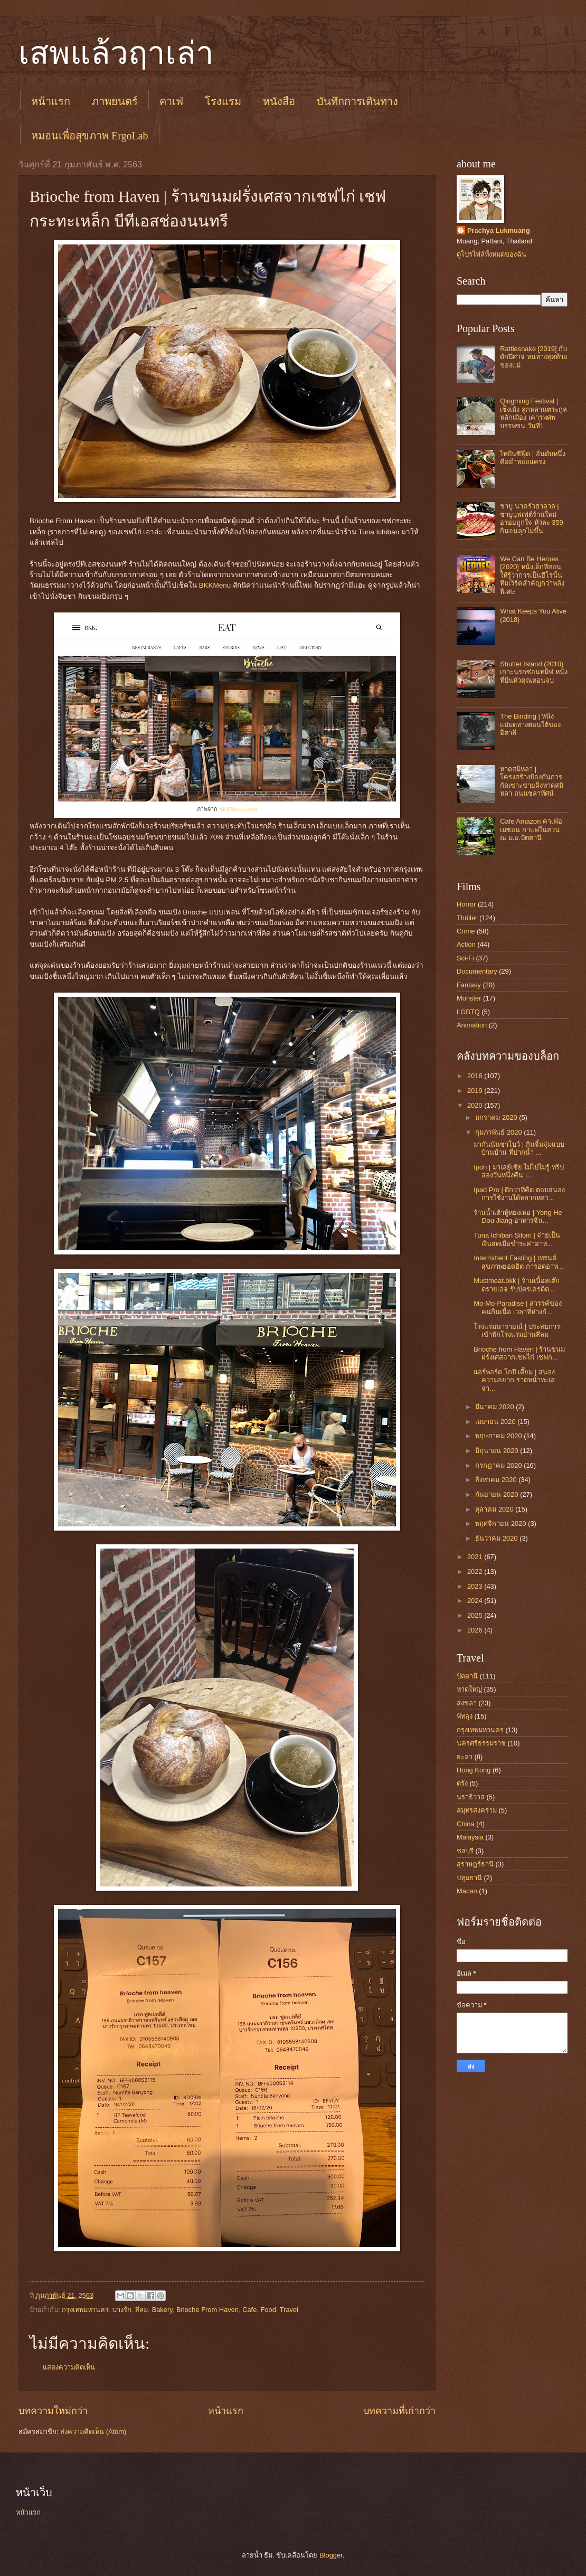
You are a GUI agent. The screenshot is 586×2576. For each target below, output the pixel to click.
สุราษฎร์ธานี (475, 1864)
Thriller (467, 918)
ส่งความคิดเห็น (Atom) (93, 2432)
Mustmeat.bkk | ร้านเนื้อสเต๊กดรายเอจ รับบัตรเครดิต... (517, 1284)
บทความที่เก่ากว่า (399, 2410)
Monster (469, 998)
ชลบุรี (465, 1851)
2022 (475, 1571)
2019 (475, 1090)
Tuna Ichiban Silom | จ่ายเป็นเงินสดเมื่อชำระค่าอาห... (517, 1239)
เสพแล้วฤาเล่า (116, 53)
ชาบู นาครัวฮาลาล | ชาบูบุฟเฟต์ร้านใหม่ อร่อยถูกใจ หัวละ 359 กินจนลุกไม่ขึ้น (531, 518)
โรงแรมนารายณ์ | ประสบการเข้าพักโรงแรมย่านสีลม (517, 1330)
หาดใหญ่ (469, 1689)
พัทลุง (464, 1716)
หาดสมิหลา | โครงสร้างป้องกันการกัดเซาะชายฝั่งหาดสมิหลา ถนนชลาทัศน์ (531, 781)
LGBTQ (468, 1012)
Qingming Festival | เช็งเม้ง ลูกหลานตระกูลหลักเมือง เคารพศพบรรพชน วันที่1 (533, 413)
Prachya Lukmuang (498, 230)
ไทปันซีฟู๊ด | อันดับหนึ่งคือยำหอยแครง (532, 458)
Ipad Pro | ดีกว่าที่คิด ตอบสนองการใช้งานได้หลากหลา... (519, 1194)
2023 (475, 1586)
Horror (466, 904)
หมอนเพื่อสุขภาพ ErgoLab (89, 135)
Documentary (477, 971)
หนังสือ (279, 101)
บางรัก (121, 2310)
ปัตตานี (467, 1676)
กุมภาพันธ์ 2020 (499, 1132)
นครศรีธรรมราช (481, 1743)
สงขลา (467, 1703)
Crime (466, 931)
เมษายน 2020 (496, 1422)
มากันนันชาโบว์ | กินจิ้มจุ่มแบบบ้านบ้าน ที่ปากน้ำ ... (519, 1148)
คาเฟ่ (171, 101)
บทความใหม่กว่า (53, 2410)
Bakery (162, 2310)
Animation (472, 1025)
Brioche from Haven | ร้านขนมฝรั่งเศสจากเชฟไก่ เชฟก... (519, 1353)
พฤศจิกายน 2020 (501, 1523)
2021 (475, 1557)
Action (466, 944)
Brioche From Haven (207, 2310)
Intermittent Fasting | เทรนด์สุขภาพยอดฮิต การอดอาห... (518, 1262)
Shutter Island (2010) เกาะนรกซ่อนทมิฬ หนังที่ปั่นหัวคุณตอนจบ (534, 672)
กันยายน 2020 (497, 1494)
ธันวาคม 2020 (497, 1538)
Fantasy (469, 985)
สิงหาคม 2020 (496, 1480)
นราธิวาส (471, 1797)
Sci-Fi (465, 958)
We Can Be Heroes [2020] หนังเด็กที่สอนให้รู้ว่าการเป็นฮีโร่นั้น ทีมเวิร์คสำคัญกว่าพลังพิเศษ (532, 575)
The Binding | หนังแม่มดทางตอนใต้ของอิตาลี (530, 724)
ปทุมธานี (469, 1878)
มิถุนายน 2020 (497, 1451)
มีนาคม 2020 (495, 1407)
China (466, 1824)
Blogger (331, 2555)
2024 (475, 1601)
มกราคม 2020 (497, 1117)
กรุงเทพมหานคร (85, 2310)
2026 (475, 1630)
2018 (475, 1076)
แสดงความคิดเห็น (69, 2367)
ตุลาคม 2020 (495, 1509)
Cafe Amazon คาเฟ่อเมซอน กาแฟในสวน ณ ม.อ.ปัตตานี (531, 829)
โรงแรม (223, 101)
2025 (475, 1615)
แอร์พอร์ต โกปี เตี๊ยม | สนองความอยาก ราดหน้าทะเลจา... (514, 1380)
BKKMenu (215, 585)
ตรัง (462, 1783)
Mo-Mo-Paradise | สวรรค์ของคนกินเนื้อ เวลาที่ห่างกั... (518, 1307)
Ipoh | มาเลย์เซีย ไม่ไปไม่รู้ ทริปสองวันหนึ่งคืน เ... (519, 1171)
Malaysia (470, 1837)
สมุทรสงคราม (477, 1810)
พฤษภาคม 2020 (499, 1436)
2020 (475, 1105)
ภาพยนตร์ (115, 101)
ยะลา (464, 1757)
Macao (467, 1891)
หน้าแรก (50, 101)
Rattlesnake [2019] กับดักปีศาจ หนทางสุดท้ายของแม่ (534, 357)
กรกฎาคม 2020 (499, 1465)
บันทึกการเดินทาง (357, 101)
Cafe (249, 2310)
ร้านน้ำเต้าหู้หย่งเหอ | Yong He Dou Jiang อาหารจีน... (518, 1216)
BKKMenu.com (238, 809)
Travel (289, 2310)
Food (268, 2310)
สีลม (141, 2310)
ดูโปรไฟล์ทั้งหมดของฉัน (491, 254)
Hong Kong (473, 1770)
